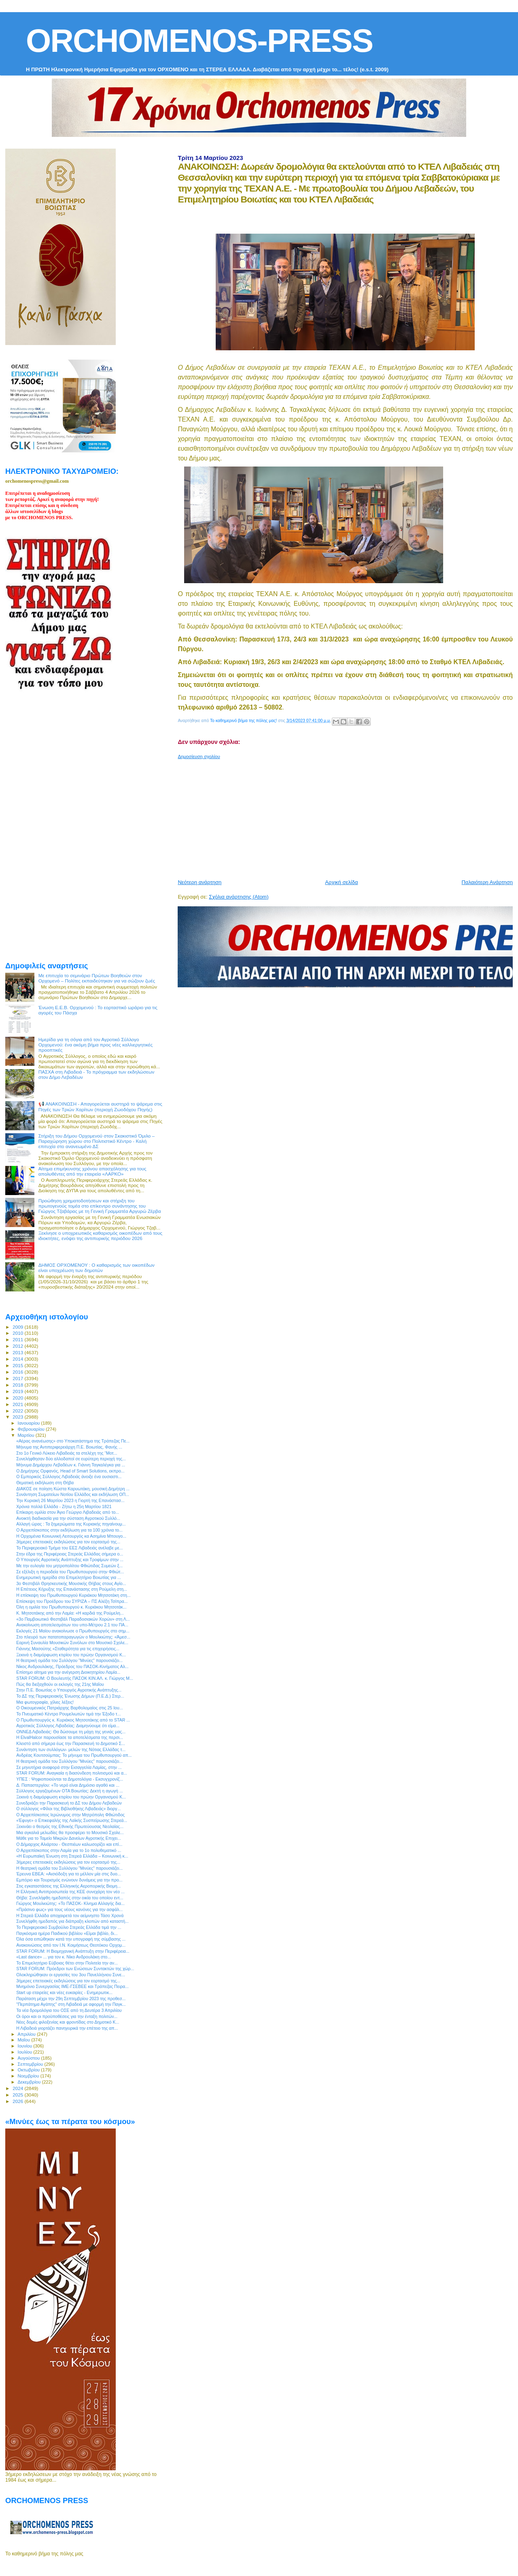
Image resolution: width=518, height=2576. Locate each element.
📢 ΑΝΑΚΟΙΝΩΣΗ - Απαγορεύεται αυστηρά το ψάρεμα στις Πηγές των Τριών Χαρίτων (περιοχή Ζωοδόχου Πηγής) (100, 1106)
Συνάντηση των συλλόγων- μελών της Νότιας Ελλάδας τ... (70, 1749)
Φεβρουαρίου (32, 1429)
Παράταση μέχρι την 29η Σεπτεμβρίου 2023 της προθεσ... (70, 1998)
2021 (18, 1404)
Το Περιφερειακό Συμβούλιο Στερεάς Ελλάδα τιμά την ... (68, 1927)
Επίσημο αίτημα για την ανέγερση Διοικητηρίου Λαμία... (68, 1672)
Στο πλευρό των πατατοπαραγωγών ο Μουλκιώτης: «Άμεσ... (73, 1636)
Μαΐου (25, 2039)
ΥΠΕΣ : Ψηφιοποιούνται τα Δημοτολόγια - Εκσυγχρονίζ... (69, 1779)
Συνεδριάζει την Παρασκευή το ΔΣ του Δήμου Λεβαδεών (69, 1802)
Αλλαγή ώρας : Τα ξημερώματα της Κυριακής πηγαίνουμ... (71, 1523)
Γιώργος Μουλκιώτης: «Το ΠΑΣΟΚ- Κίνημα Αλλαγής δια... (70, 1903)
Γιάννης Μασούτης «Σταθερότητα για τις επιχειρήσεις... (67, 1648)
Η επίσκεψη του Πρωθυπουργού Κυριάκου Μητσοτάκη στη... (73, 1595)
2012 (18, 1346)
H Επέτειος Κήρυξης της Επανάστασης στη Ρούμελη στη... (71, 1589)
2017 (18, 1378)
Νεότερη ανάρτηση (199, 882)
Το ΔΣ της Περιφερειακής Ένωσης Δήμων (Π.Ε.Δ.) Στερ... (70, 1696)
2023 (18, 1416)
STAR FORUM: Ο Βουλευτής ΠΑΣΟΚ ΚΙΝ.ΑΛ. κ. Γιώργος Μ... (74, 1678)
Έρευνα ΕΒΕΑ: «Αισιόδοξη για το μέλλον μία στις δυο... (68, 1873)
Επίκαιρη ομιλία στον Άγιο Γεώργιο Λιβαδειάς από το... (67, 1512)
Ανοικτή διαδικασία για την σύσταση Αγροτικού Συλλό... (68, 1518)
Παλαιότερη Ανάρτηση (487, 882)
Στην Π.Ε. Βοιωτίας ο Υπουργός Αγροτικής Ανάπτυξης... (68, 1690)
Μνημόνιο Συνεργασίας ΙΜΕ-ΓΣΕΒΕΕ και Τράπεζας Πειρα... (72, 1986)
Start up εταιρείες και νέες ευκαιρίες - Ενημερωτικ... (64, 1992)
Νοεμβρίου (29, 2075)
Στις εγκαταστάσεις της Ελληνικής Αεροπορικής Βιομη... (68, 1886)
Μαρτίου (27, 1435)
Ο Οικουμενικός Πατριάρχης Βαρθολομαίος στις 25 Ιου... (69, 1707)
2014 (18, 1359)
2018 (18, 1384)
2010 (18, 1333)
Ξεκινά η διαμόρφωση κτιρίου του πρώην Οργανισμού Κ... (71, 1654)
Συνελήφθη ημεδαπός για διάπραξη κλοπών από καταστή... (72, 1921)
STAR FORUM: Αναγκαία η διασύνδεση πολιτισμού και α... (71, 1773)
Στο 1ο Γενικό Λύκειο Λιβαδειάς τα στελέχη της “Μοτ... (66, 1453)
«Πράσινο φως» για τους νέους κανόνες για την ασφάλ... (69, 1909)
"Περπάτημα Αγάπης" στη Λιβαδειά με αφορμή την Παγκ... (71, 2004)
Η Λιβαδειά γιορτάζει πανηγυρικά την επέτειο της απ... (67, 2028)
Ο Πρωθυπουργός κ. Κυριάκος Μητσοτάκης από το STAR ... (73, 1719)
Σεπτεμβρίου (31, 2064)
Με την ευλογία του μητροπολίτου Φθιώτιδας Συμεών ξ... (69, 1565)
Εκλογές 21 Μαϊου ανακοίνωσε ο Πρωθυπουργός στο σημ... (73, 1630)
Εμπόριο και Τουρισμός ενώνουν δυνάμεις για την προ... (69, 1879)
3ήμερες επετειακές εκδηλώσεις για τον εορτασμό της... (68, 1541)
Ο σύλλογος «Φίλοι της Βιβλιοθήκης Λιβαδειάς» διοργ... (68, 1808)
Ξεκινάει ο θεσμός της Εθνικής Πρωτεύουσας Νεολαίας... (69, 1826)
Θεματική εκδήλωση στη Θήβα (45, 1482)
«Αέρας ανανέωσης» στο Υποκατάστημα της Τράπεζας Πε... (73, 1440)
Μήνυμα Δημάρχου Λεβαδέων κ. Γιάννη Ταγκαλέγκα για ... (70, 1464)
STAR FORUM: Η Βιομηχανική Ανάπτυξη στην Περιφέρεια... (73, 1951)
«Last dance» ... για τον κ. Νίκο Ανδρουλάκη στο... (63, 1956)
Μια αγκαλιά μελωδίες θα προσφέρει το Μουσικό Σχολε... (70, 1832)
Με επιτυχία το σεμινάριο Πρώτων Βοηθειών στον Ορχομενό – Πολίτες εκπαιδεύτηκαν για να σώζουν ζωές (96, 978)
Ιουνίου (26, 2045)
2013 (18, 1352)
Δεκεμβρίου (30, 2082)
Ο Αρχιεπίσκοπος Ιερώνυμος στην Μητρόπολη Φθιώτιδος (70, 1814)
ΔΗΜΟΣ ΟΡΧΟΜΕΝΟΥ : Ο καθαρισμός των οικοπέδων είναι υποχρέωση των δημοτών (96, 1267)
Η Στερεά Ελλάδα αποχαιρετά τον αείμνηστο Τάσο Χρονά (69, 1915)
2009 (18, 1327)
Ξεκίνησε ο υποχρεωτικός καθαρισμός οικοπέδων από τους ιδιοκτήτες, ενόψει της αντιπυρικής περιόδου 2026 (100, 1235)
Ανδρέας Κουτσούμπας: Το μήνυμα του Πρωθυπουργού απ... (74, 1755)
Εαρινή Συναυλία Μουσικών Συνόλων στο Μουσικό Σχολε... (72, 1642)
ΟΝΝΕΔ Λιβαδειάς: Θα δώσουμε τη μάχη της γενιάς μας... (70, 1731)
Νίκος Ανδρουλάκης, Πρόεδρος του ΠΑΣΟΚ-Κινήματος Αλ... (72, 1666)
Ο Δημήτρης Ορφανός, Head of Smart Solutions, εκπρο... (70, 1470)
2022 (18, 1410)
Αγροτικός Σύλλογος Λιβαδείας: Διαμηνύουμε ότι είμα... (67, 1725)
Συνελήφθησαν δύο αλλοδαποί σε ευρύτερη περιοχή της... (71, 1458)
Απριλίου (27, 2034)
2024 (18, 2088)
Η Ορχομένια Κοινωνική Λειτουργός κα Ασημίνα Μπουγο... (71, 1536)
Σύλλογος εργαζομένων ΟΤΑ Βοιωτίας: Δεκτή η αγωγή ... (69, 1790)
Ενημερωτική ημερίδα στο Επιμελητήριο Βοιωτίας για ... (68, 1577)
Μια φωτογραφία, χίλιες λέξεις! (45, 1702)
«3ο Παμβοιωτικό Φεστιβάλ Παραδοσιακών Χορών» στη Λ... (73, 1619)
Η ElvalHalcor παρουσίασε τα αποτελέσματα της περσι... (69, 1737)
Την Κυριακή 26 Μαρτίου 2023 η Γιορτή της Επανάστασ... (70, 1500)
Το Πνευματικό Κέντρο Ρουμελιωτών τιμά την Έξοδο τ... (68, 1713)
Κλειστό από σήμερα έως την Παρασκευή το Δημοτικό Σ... (70, 1743)
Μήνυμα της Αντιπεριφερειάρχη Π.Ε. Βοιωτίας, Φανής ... (69, 1447)
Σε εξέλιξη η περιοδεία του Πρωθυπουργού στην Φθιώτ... (70, 1571)
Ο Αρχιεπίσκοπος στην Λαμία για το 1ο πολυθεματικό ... (68, 1850)
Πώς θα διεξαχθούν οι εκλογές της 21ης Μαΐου (60, 1684)
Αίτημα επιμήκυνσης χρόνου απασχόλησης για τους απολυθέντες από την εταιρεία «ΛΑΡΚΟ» (92, 1171)
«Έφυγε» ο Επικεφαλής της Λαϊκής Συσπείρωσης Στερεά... (71, 1820)
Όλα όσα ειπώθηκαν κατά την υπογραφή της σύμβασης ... (70, 1939)
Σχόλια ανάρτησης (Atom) (238, 897)
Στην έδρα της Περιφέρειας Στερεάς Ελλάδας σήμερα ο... (69, 1553)
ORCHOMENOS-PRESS (199, 41)
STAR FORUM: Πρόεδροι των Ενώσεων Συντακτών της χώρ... (75, 1968)
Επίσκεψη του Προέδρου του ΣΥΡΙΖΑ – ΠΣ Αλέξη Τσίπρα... (71, 1601)
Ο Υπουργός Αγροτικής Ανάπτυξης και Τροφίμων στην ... (69, 1559)
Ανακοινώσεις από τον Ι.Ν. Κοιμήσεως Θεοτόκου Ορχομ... (70, 1945)
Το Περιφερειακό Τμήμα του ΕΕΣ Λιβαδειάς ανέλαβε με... (69, 1547)
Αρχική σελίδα (341, 882)
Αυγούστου (29, 2058)
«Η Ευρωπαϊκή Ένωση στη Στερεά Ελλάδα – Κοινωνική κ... (72, 1856)
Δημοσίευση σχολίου (199, 756)
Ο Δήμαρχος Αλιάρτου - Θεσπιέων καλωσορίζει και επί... (69, 1844)
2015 (18, 1365)
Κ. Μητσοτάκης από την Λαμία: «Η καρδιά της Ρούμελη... (70, 1613)
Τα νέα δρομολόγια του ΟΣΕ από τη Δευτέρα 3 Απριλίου (69, 2010)
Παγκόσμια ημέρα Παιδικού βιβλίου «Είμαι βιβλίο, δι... (67, 1933)
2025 (18, 2094)
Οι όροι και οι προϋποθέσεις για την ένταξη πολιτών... (66, 2016)
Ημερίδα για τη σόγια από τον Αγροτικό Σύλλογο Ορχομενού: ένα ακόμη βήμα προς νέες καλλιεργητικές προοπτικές (95, 1045)
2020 (18, 1397)
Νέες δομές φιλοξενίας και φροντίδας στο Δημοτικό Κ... (67, 2022)
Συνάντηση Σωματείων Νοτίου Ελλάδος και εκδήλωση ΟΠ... (72, 1494)
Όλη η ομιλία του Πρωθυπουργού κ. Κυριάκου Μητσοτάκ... (71, 1606)
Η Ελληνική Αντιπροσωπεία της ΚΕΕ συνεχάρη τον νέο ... (70, 1891)
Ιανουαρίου (29, 1423)
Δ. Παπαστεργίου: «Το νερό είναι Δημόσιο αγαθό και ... (67, 1785)
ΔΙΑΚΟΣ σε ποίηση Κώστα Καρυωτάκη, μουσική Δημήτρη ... (73, 1488)
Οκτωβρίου (29, 2069)
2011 (18, 1339)
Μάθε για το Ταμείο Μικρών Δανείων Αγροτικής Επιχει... (68, 1838)
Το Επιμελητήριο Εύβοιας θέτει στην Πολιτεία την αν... (67, 1962)
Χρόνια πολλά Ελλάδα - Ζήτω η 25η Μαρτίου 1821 (63, 1506)
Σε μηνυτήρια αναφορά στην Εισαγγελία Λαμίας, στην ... (69, 1767)
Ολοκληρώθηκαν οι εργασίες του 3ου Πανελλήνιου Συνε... (70, 1974)
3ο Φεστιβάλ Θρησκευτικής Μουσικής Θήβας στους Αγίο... (71, 1583)
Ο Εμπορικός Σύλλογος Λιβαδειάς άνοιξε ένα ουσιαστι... (68, 1476)
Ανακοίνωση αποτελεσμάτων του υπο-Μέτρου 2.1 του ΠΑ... (72, 1624)
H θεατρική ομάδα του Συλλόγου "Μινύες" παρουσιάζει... (69, 1660)
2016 (18, 1371)
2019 (18, 1391)
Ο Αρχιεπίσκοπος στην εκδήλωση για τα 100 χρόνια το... (69, 1530)
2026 (18, 2101)
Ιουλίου (26, 2052)
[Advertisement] (348, 816)
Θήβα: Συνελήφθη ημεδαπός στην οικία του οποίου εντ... (69, 1897)
